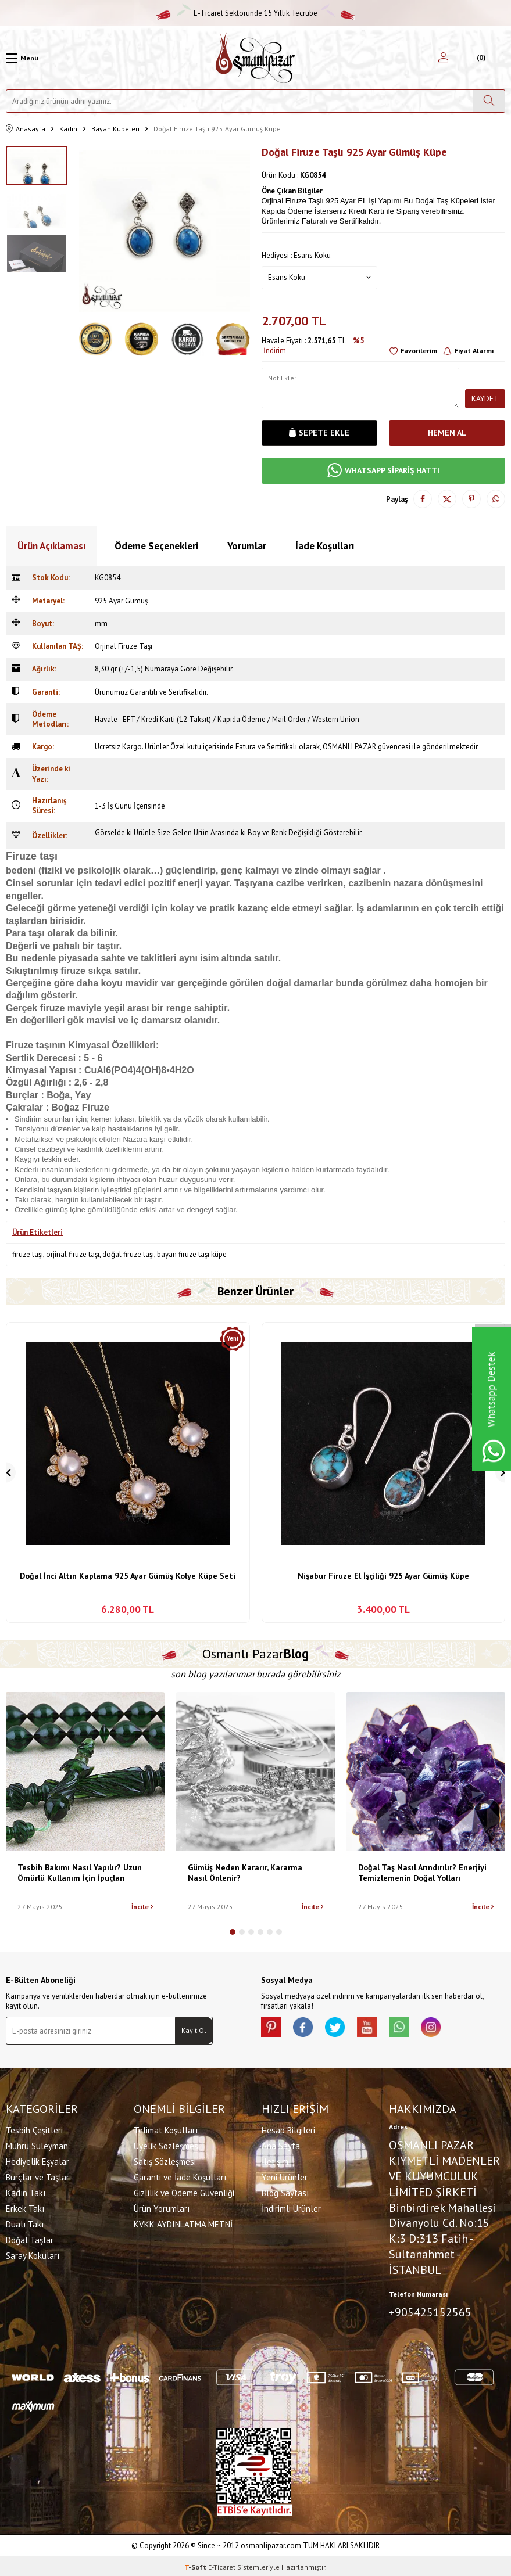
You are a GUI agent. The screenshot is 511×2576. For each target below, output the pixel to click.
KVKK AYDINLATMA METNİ (183, 2223)
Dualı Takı (25, 2223)
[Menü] (22, 58)
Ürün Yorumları (162, 2207)
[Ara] (489, 101)
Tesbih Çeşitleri (34, 2129)
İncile (142, 1906)
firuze (74, 971)
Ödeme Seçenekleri (156, 546)
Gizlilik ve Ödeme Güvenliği (184, 2191)
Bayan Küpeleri (115, 128)
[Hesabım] (443, 58)
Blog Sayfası (285, 2191)
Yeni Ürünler (285, 2176)
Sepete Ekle (319, 432)
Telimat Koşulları (166, 2129)
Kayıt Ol (193, 2030)
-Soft (196, 2564)
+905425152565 (430, 2310)
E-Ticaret (221, 2564)
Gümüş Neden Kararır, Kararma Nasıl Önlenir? (245, 1873)
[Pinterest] (272, 2028)
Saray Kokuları (32, 2254)
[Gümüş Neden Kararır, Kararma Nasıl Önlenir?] (255, 1771)
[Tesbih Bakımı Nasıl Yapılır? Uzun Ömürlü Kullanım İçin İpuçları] (85, 1771)
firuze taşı (27, 1254)
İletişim (275, 2160)
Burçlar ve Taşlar (37, 2176)
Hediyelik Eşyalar (37, 2160)
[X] (342, 2028)
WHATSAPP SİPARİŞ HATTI (383, 471)
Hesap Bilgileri (288, 2129)
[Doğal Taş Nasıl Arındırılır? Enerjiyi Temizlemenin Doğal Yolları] (425, 1771)
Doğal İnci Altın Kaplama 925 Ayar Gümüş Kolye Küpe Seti (127, 1576)
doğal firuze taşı (128, 1254)
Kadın (68, 128)
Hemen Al (447, 432)
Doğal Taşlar (29, 2238)
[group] (164, 231)
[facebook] (307, 2028)
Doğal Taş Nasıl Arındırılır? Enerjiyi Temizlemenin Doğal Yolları (422, 1873)
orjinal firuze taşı (72, 1254)
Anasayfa (25, 129)
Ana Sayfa (281, 2144)
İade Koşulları (324, 546)
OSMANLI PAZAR (349, 747)
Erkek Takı (25, 2207)
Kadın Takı (25, 2191)
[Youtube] (377, 2028)
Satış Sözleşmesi (165, 2160)
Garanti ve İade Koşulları (180, 2176)
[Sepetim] (479, 58)
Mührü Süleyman (37, 2144)
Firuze (95, 1107)
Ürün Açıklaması (51, 546)
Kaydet (485, 398)
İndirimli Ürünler (291, 2207)
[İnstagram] (447, 2028)
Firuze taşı (32, 856)
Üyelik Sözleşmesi (167, 2144)
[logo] (255, 58)
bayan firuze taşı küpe (192, 1254)
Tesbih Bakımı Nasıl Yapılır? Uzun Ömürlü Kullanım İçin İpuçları (79, 1873)
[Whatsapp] (412, 2028)
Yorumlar (246, 546)
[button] (232, 1932)
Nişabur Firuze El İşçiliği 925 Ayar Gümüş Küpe (383, 1576)
